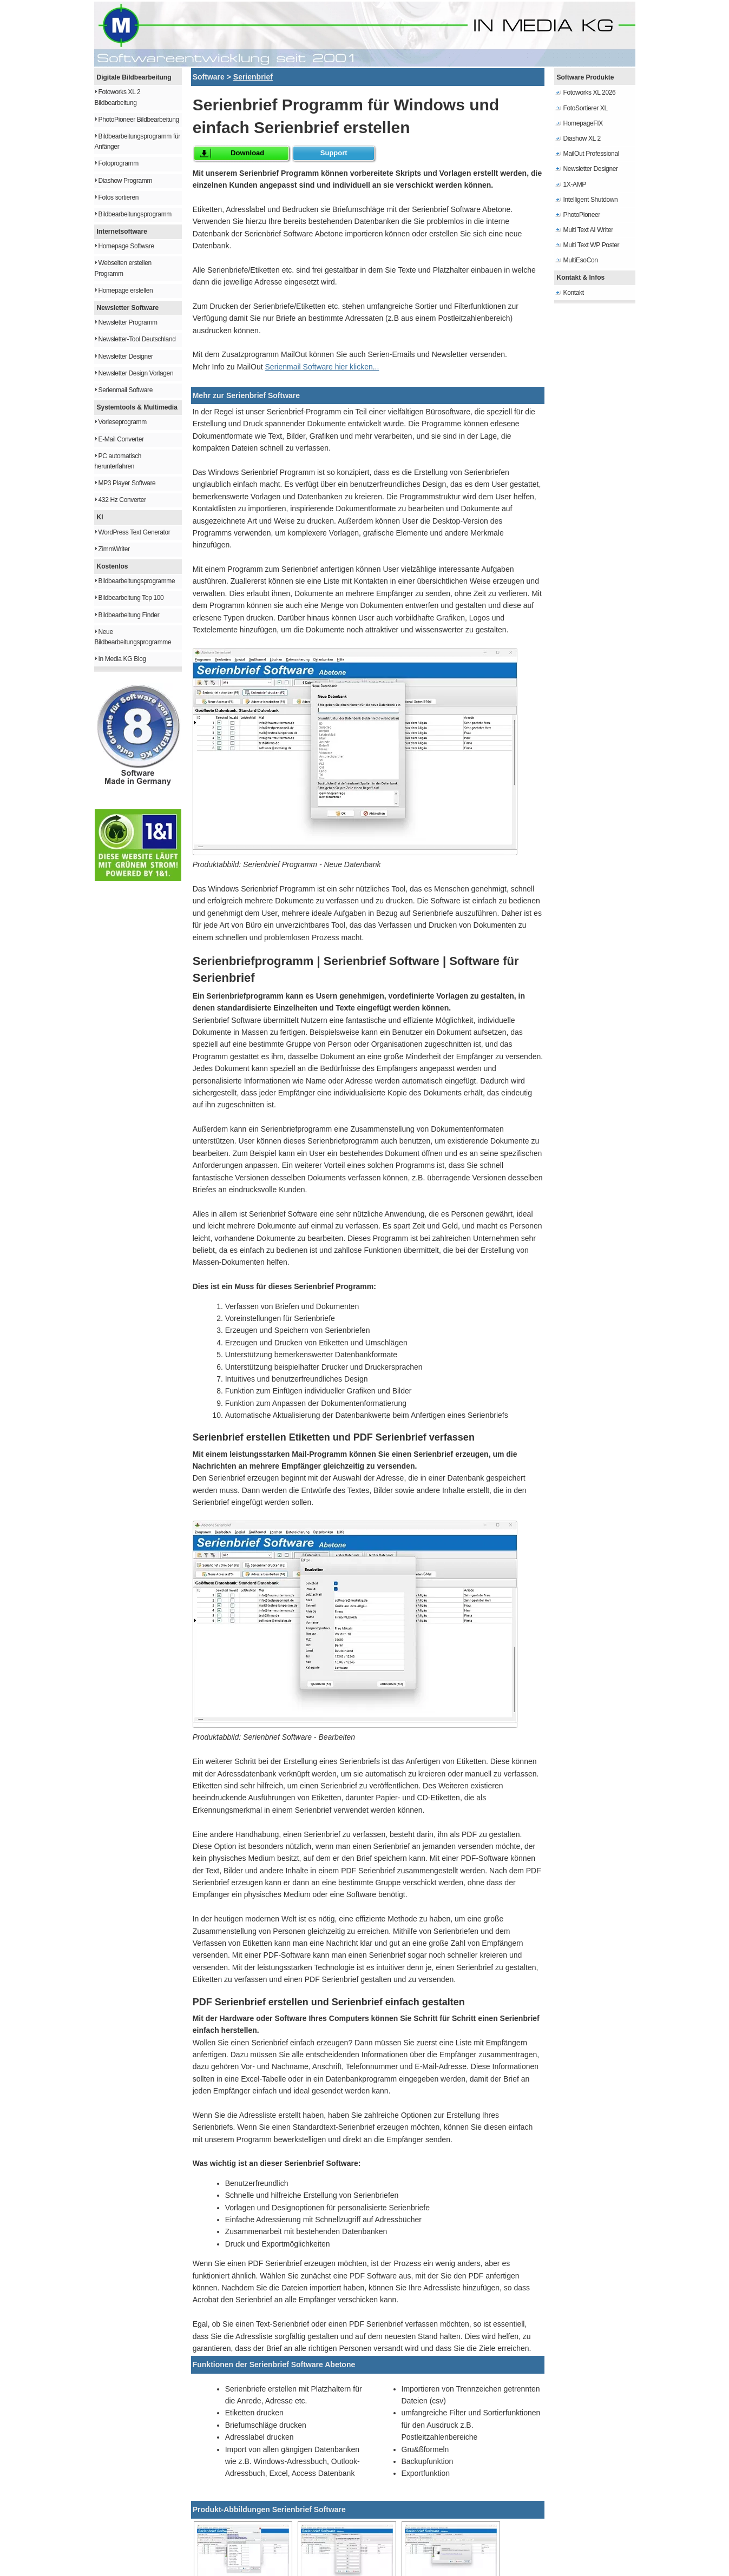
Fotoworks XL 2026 (589, 92)
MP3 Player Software (127, 483)
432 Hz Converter (122, 500)
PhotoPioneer (581, 215)
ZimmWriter (114, 549)
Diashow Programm (125, 180)
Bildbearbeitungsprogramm (135, 214)
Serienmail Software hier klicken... (322, 366)
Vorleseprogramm (122, 422)
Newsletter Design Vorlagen (136, 373)
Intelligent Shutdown (590, 199)
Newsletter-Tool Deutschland (137, 339)
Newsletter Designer (125, 356)
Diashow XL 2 (582, 138)
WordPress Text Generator (134, 532)
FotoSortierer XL (585, 108)
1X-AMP (575, 184)
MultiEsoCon (580, 260)
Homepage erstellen (125, 290)
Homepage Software (126, 246)
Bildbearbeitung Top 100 (131, 598)
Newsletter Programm (127, 322)
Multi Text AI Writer (588, 230)
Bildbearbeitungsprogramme (136, 581)
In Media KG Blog (122, 659)
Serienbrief (253, 76)
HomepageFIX (583, 123)
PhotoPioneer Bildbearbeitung (138, 119)
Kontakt (573, 292)
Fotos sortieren (118, 197)
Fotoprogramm (118, 163)
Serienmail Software (125, 390)
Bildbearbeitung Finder (129, 615)
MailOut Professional (591, 153)
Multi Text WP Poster (591, 245)
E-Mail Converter (121, 439)
